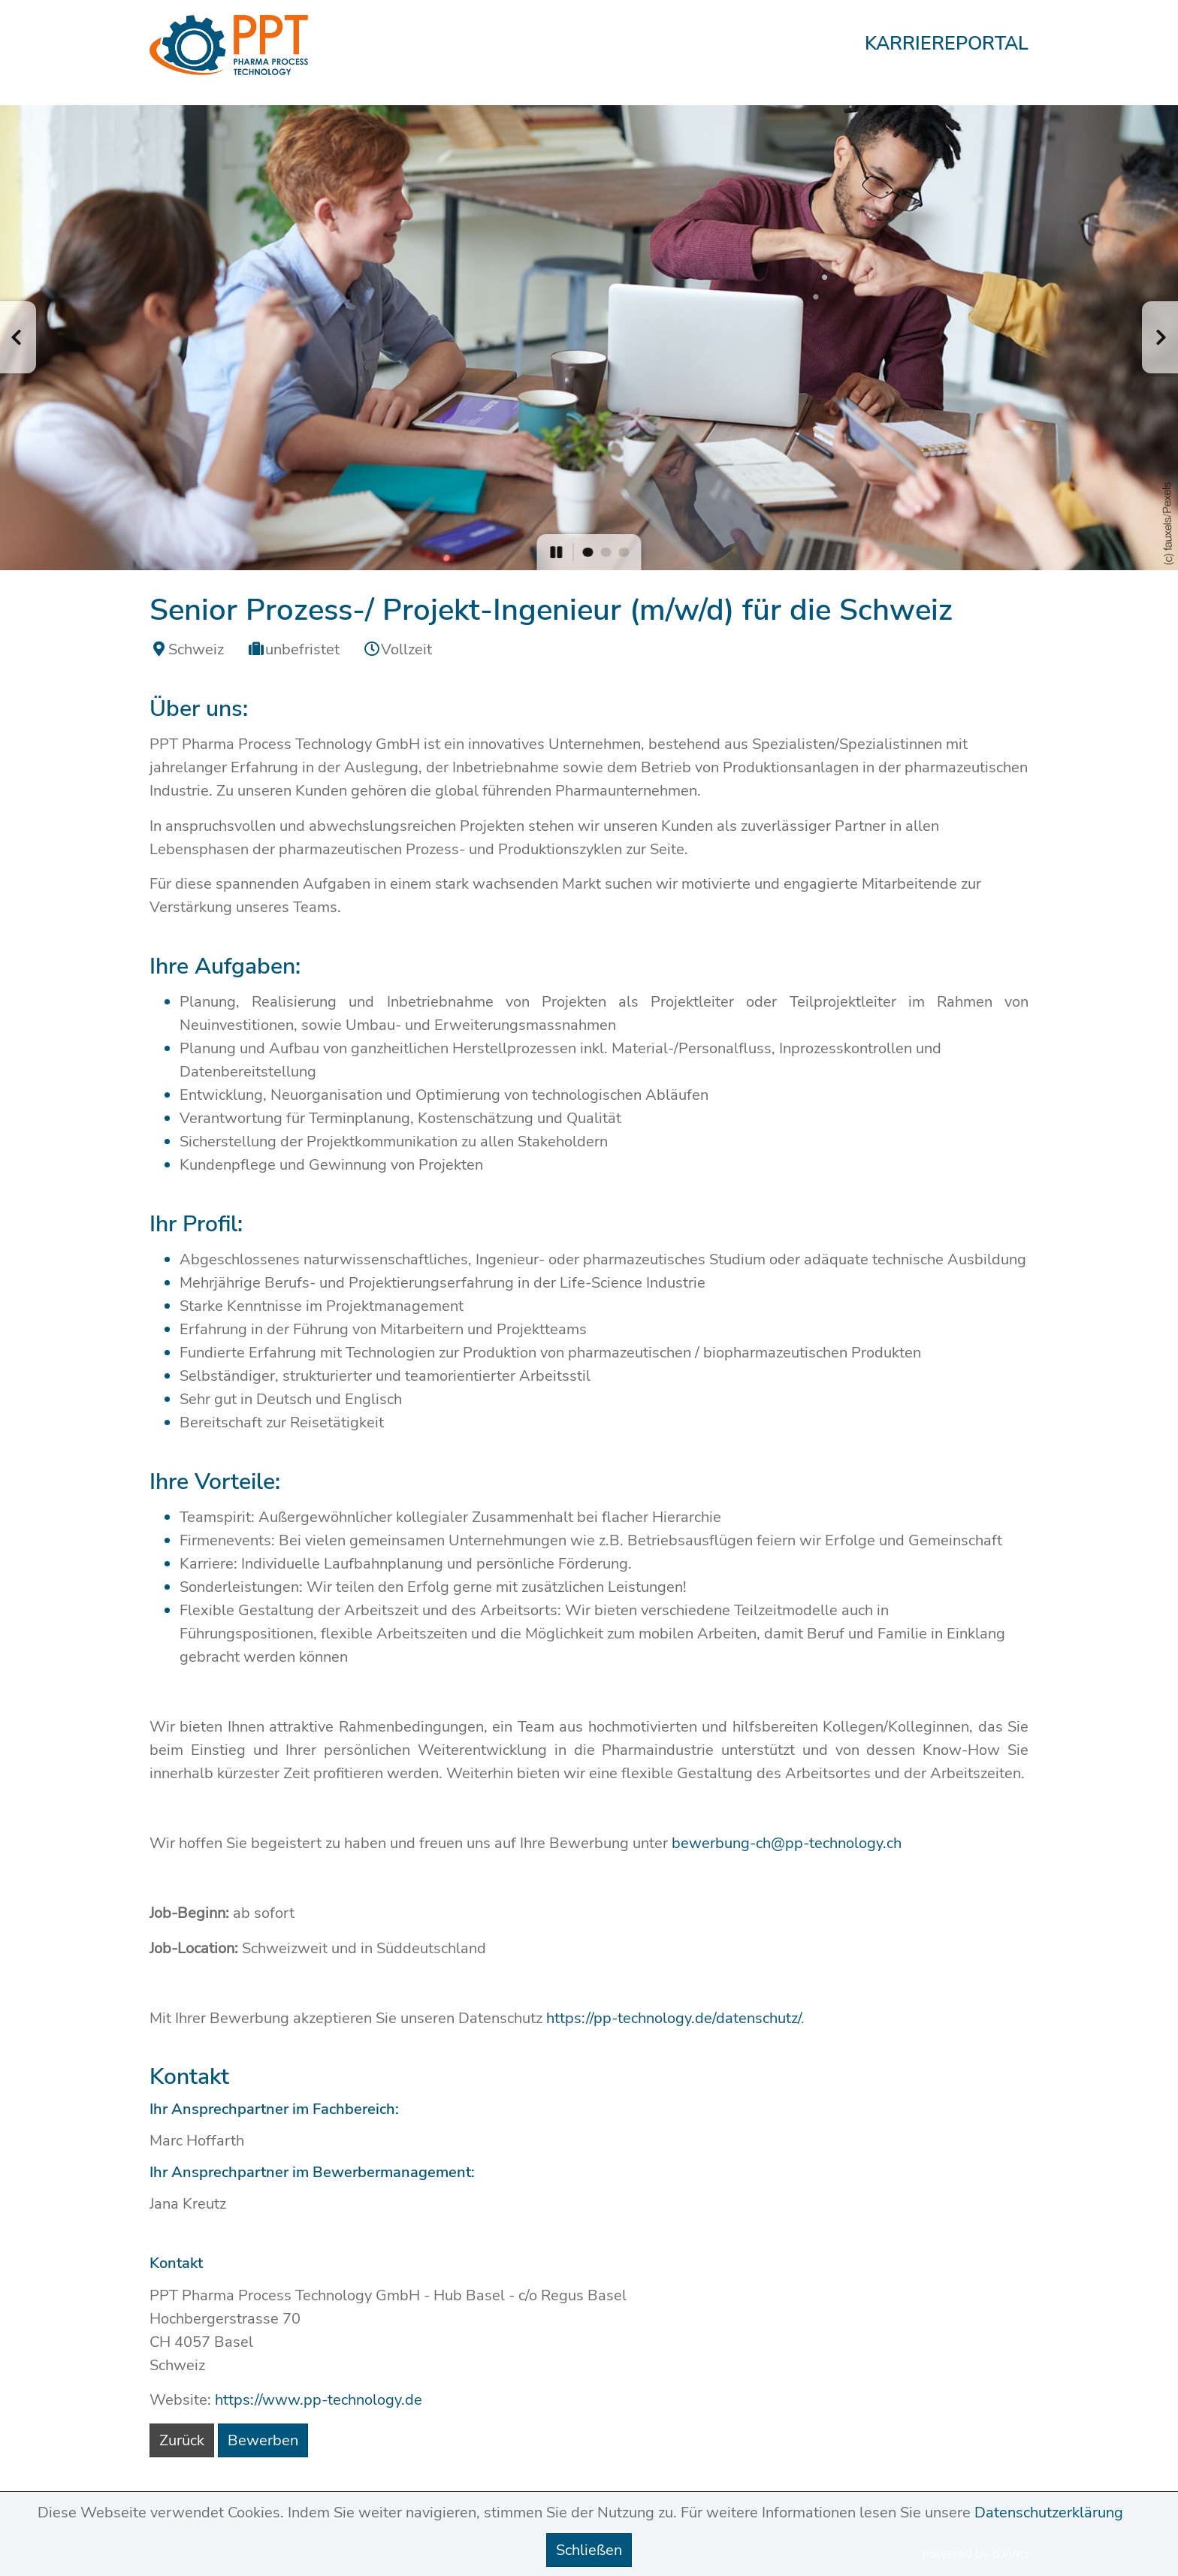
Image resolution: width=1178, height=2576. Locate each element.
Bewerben (263, 2440)
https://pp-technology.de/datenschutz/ (673, 2018)
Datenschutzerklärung (1048, 2512)
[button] (18, 337)
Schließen (589, 2550)
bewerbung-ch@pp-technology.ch (787, 1843)
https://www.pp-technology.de (318, 2400)
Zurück (181, 2440)
